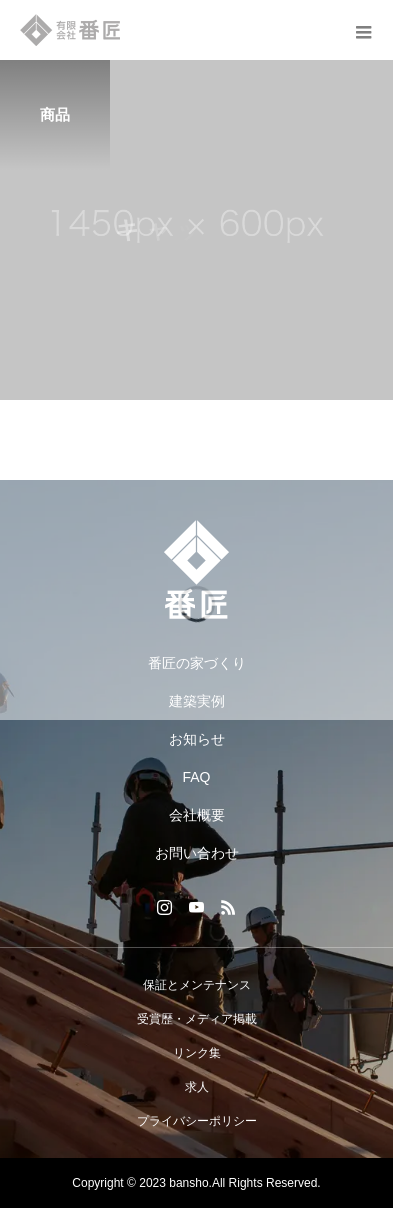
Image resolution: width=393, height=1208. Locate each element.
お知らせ (197, 739)
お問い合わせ (197, 853)
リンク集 (197, 1053)
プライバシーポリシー (197, 1121)
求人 (197, 1087)
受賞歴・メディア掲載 (197, 1019)
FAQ (196, 777)
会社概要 (197, 815)
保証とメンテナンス (197, 985)
